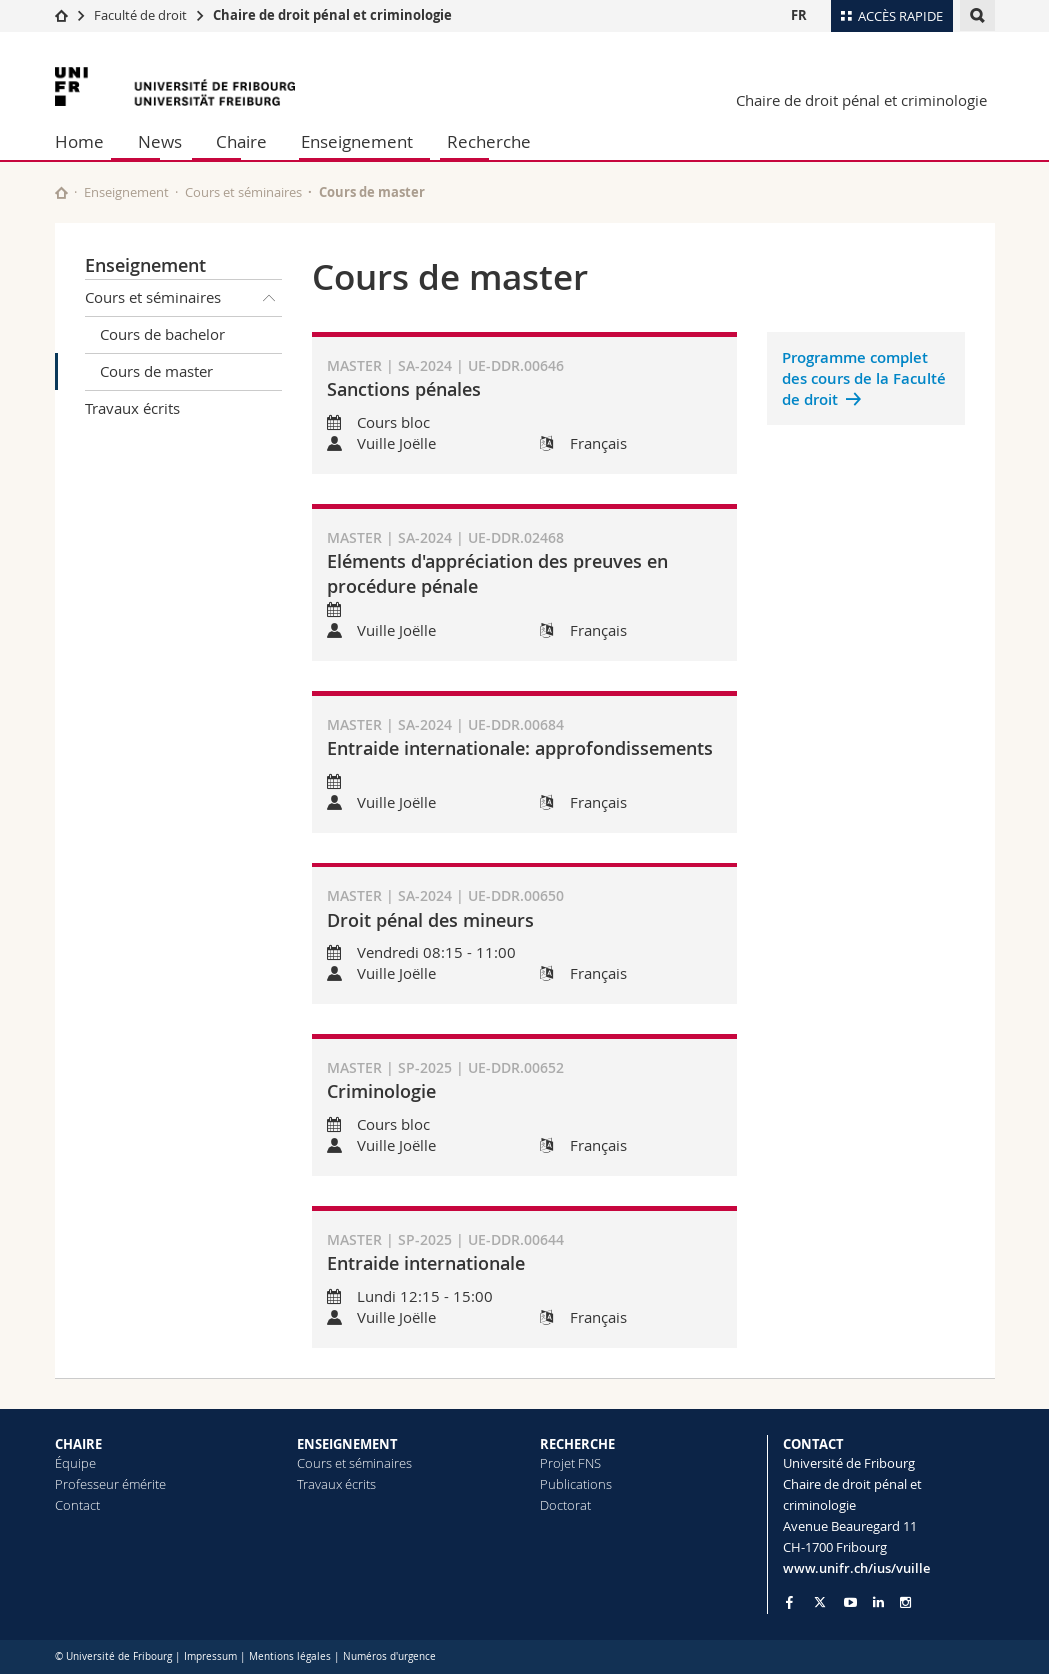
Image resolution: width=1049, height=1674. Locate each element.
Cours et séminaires (243, 192)
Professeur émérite (110, 1484)
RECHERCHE (577, 1444)
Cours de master (156, 371)
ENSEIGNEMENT (347, 1444)
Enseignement (357, 141)
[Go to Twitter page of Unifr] (820, 1602)
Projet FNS (570, 1463)
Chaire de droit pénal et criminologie (332, 15)
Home (79, 141)
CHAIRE (78, 1444)
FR (799, 15)
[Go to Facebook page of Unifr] (789, 1602)
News (160, 141)
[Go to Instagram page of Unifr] (905, 1602)
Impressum (210, 1656)
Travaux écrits (132, 408)
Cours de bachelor (162, 334)
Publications (576, 1484)
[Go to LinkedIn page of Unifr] (878, 1602)
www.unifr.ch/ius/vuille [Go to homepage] (856, 1568)
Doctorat (565, 1505)
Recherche (489, 141)
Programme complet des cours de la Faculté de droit (864, 378)
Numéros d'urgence (389, 1656)
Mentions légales (290, 1656)
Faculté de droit (142, 15)
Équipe (75, 1463)
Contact (77, 1505)
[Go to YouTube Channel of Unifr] (850, 1602)
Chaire (241, 141)
